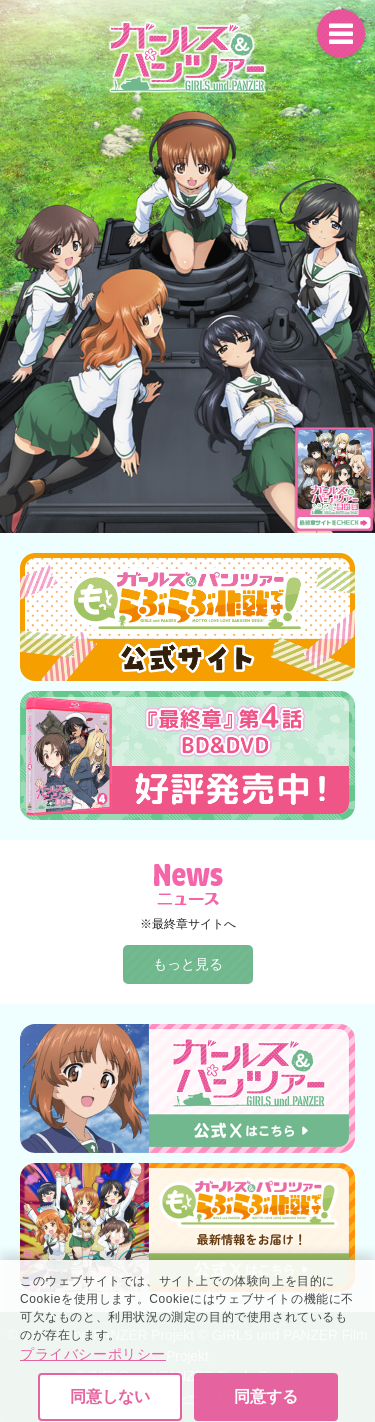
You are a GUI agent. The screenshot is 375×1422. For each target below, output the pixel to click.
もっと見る (188, 964)
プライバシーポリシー (93, 1378)
